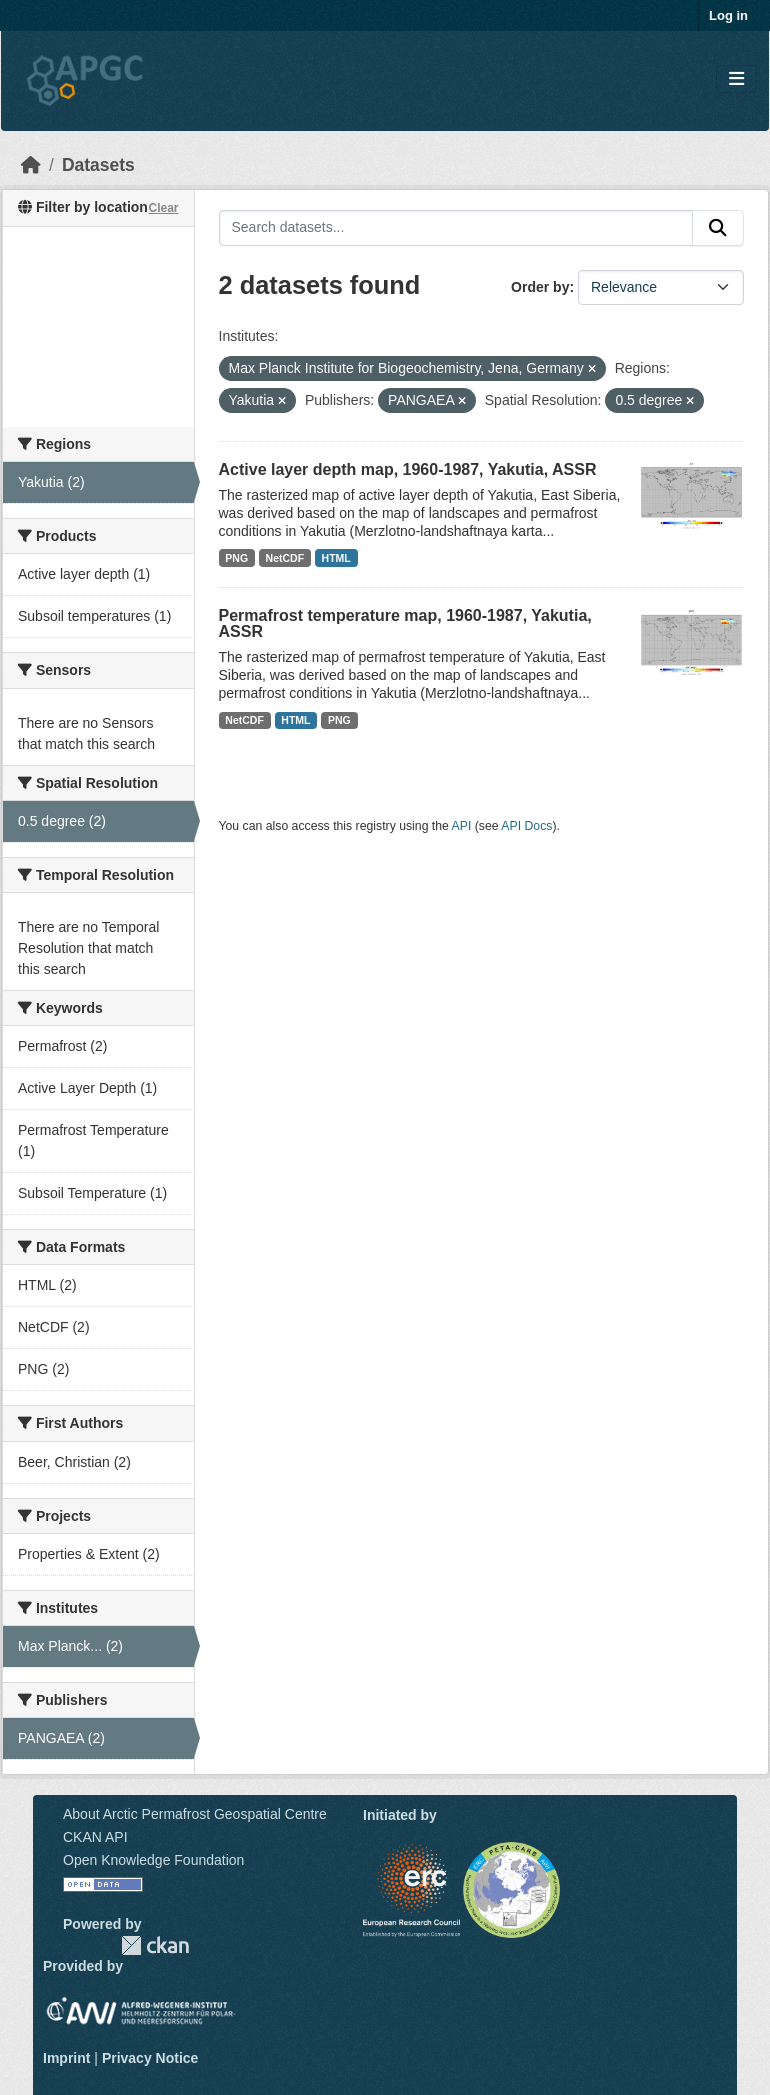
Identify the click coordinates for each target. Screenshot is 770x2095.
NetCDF (285, 558)
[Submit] (718, 228)
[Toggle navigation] (736, 79)
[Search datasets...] (456, 228)
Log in (728, 15)
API (462, 826)
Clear (163, 208)
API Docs (526, 826)
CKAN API (95, 1837)
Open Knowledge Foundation (153, 1860)
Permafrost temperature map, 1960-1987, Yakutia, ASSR (405, 623)
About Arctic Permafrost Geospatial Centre (195, 1814)
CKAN (155, 1945)
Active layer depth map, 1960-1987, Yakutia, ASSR (408, 469)
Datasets (98, 165)
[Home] (31, 165)
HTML (336, 558)
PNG (236, 558)
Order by (540, 287)
